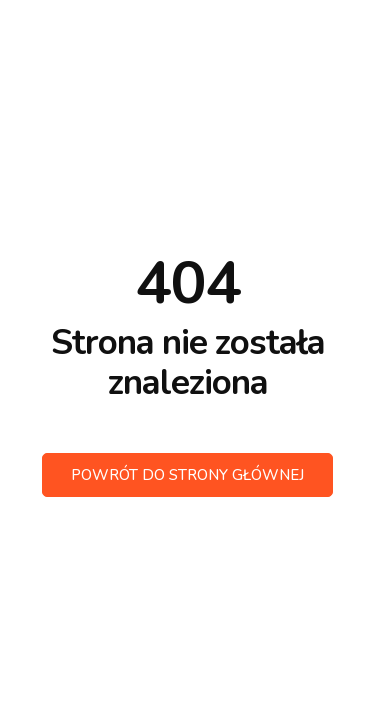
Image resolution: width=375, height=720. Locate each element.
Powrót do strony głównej (187, 475)
